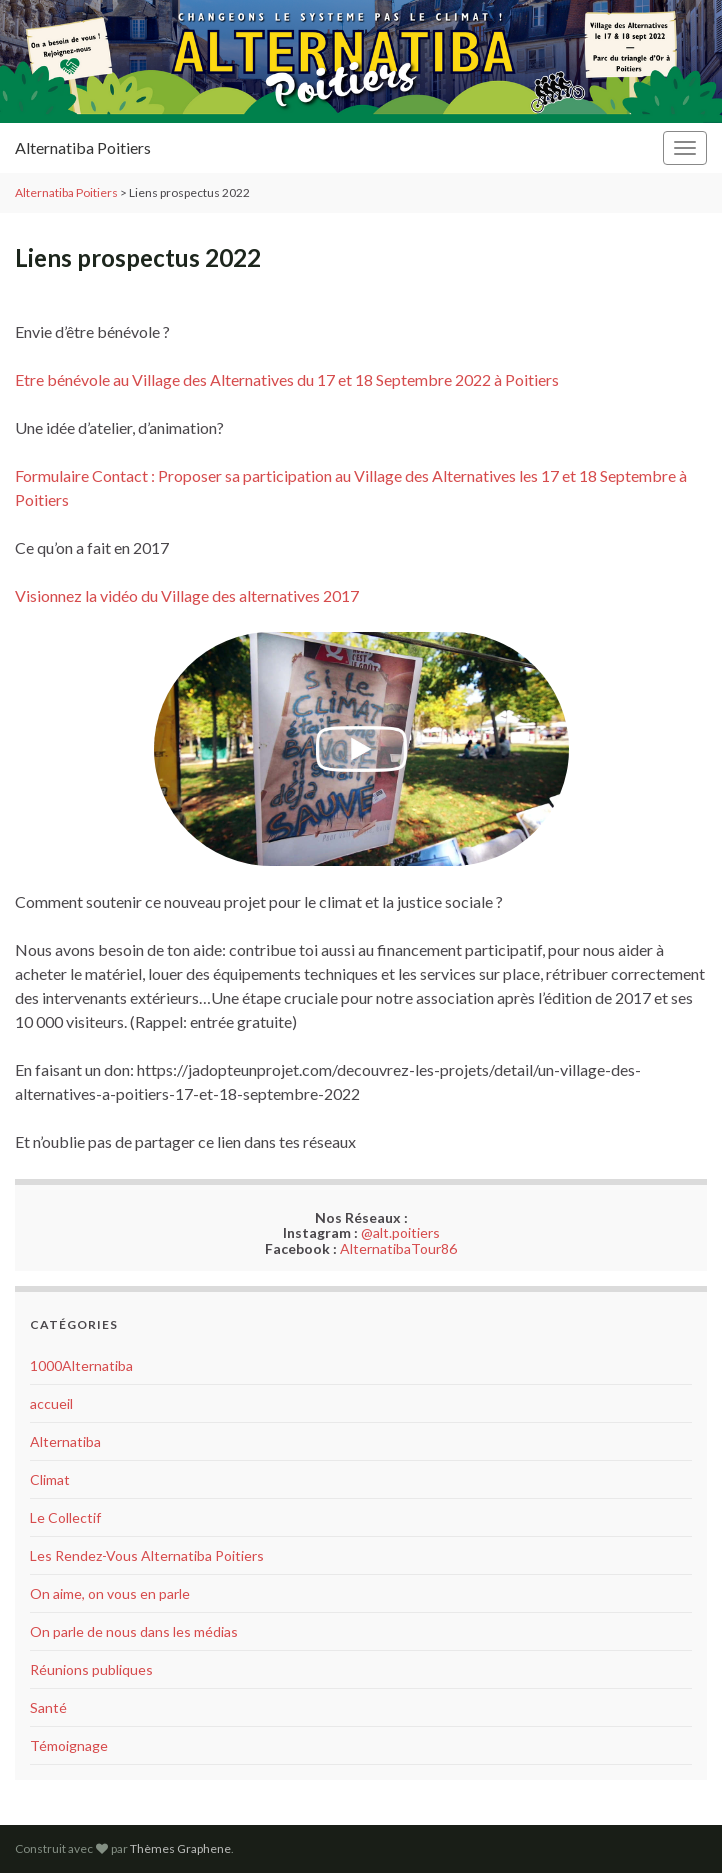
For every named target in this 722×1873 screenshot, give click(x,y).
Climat (50, 1479)
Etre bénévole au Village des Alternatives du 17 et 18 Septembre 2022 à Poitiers (287, 379)
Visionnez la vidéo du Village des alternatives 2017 (187, 595)
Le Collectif (65, 1517)
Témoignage (69, 1745)
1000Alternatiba (81, 1365)
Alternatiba (65, 1441)
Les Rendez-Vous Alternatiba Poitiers (147, 1555)
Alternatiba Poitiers (83, 147)
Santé (48, 1707)
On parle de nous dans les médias (134, 1631)
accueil (51, 1403)
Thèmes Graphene (180, 1848)
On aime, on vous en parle (110, 1593)
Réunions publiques (91, 1669)
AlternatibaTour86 (398, 1248)
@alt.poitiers (400, 1232)
